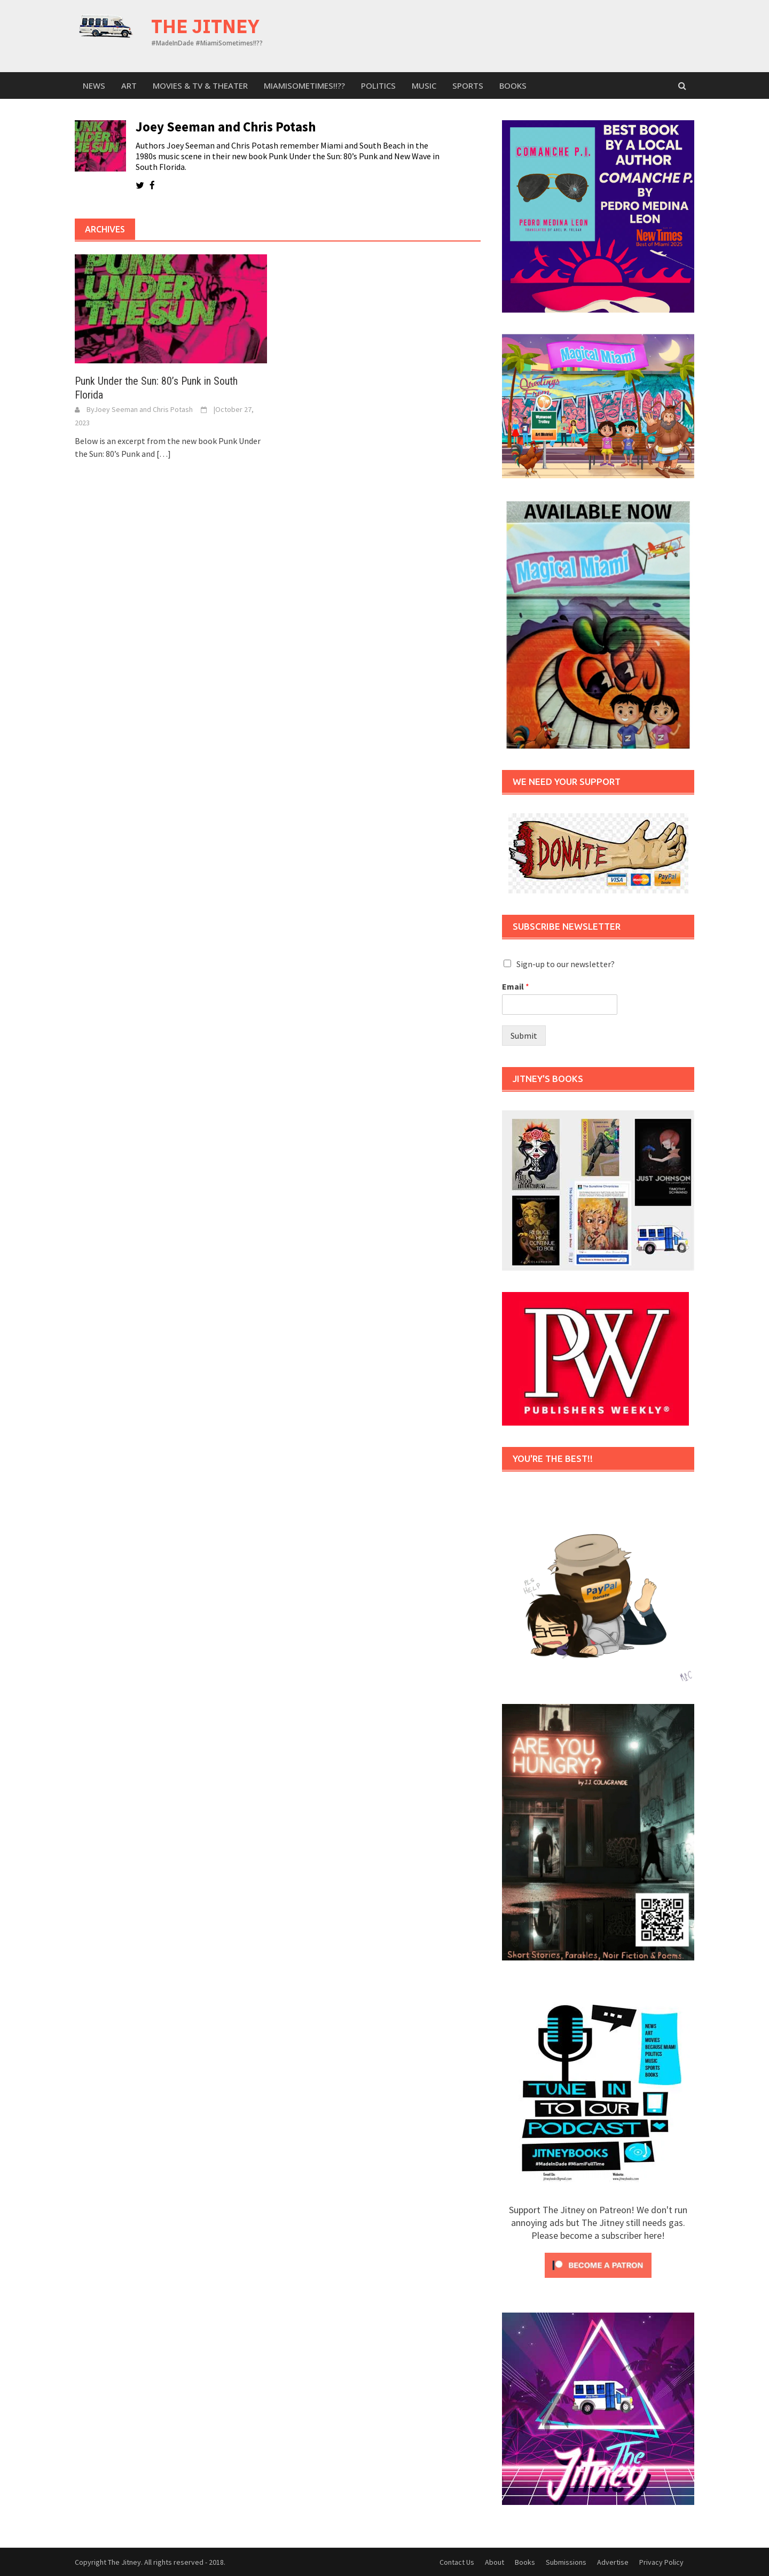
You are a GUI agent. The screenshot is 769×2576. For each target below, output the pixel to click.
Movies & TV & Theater (200, 85)
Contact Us (457, 2562)
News (94, 85)
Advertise (613, 2562)
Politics (378, 85)
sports (467, 85)
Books (513, 85)
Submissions (566, 2562)
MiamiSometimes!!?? (304, 85)
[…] (163, 453)
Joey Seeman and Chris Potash (143, 409)
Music (424, 85)
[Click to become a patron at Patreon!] (598, 2264)
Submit (524, 1035)
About (494, 2562)
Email (515, 986)
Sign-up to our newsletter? (565, 964)
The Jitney (205, 26)
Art (129, 85)
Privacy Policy (661, 2562)
